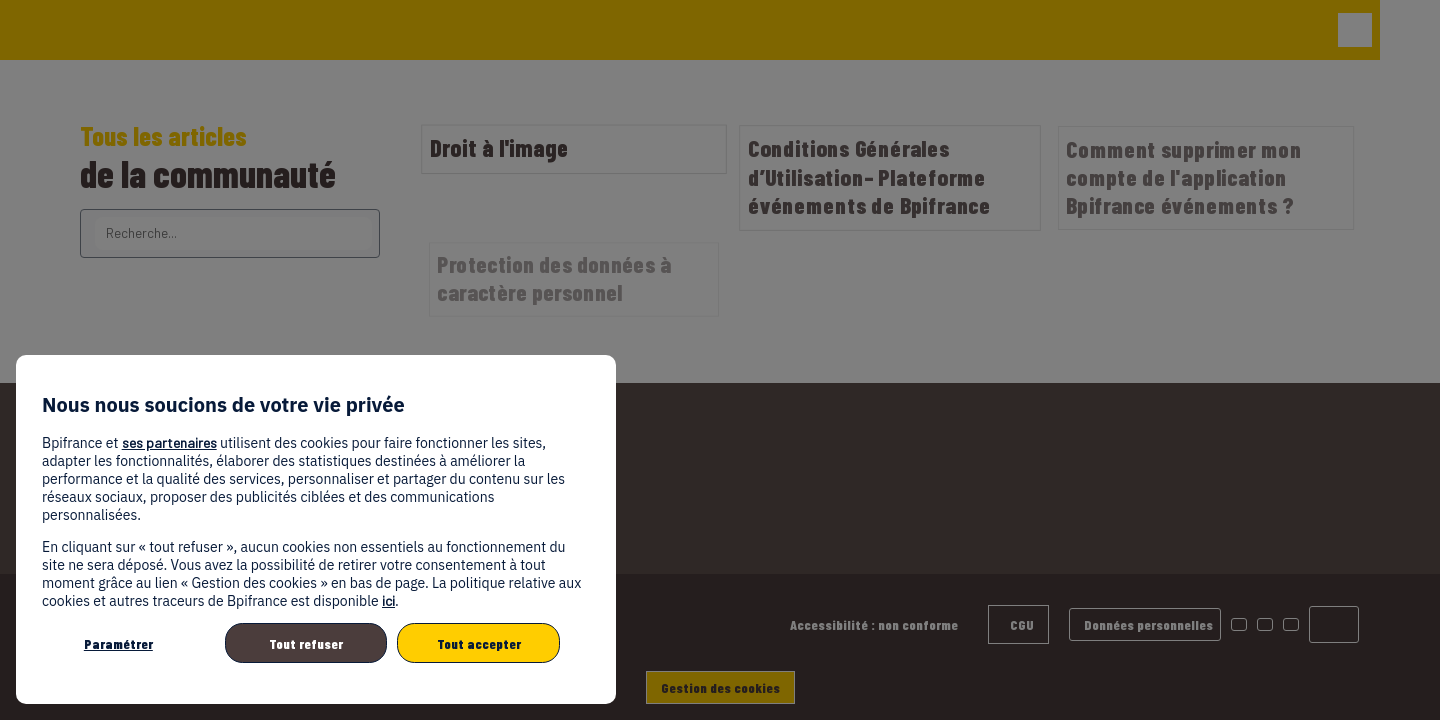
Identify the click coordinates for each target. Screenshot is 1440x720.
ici (388, 600)
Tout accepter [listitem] (479, 643)
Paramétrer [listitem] (118, 643)
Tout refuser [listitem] (306, 643)
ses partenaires (169, 442)
